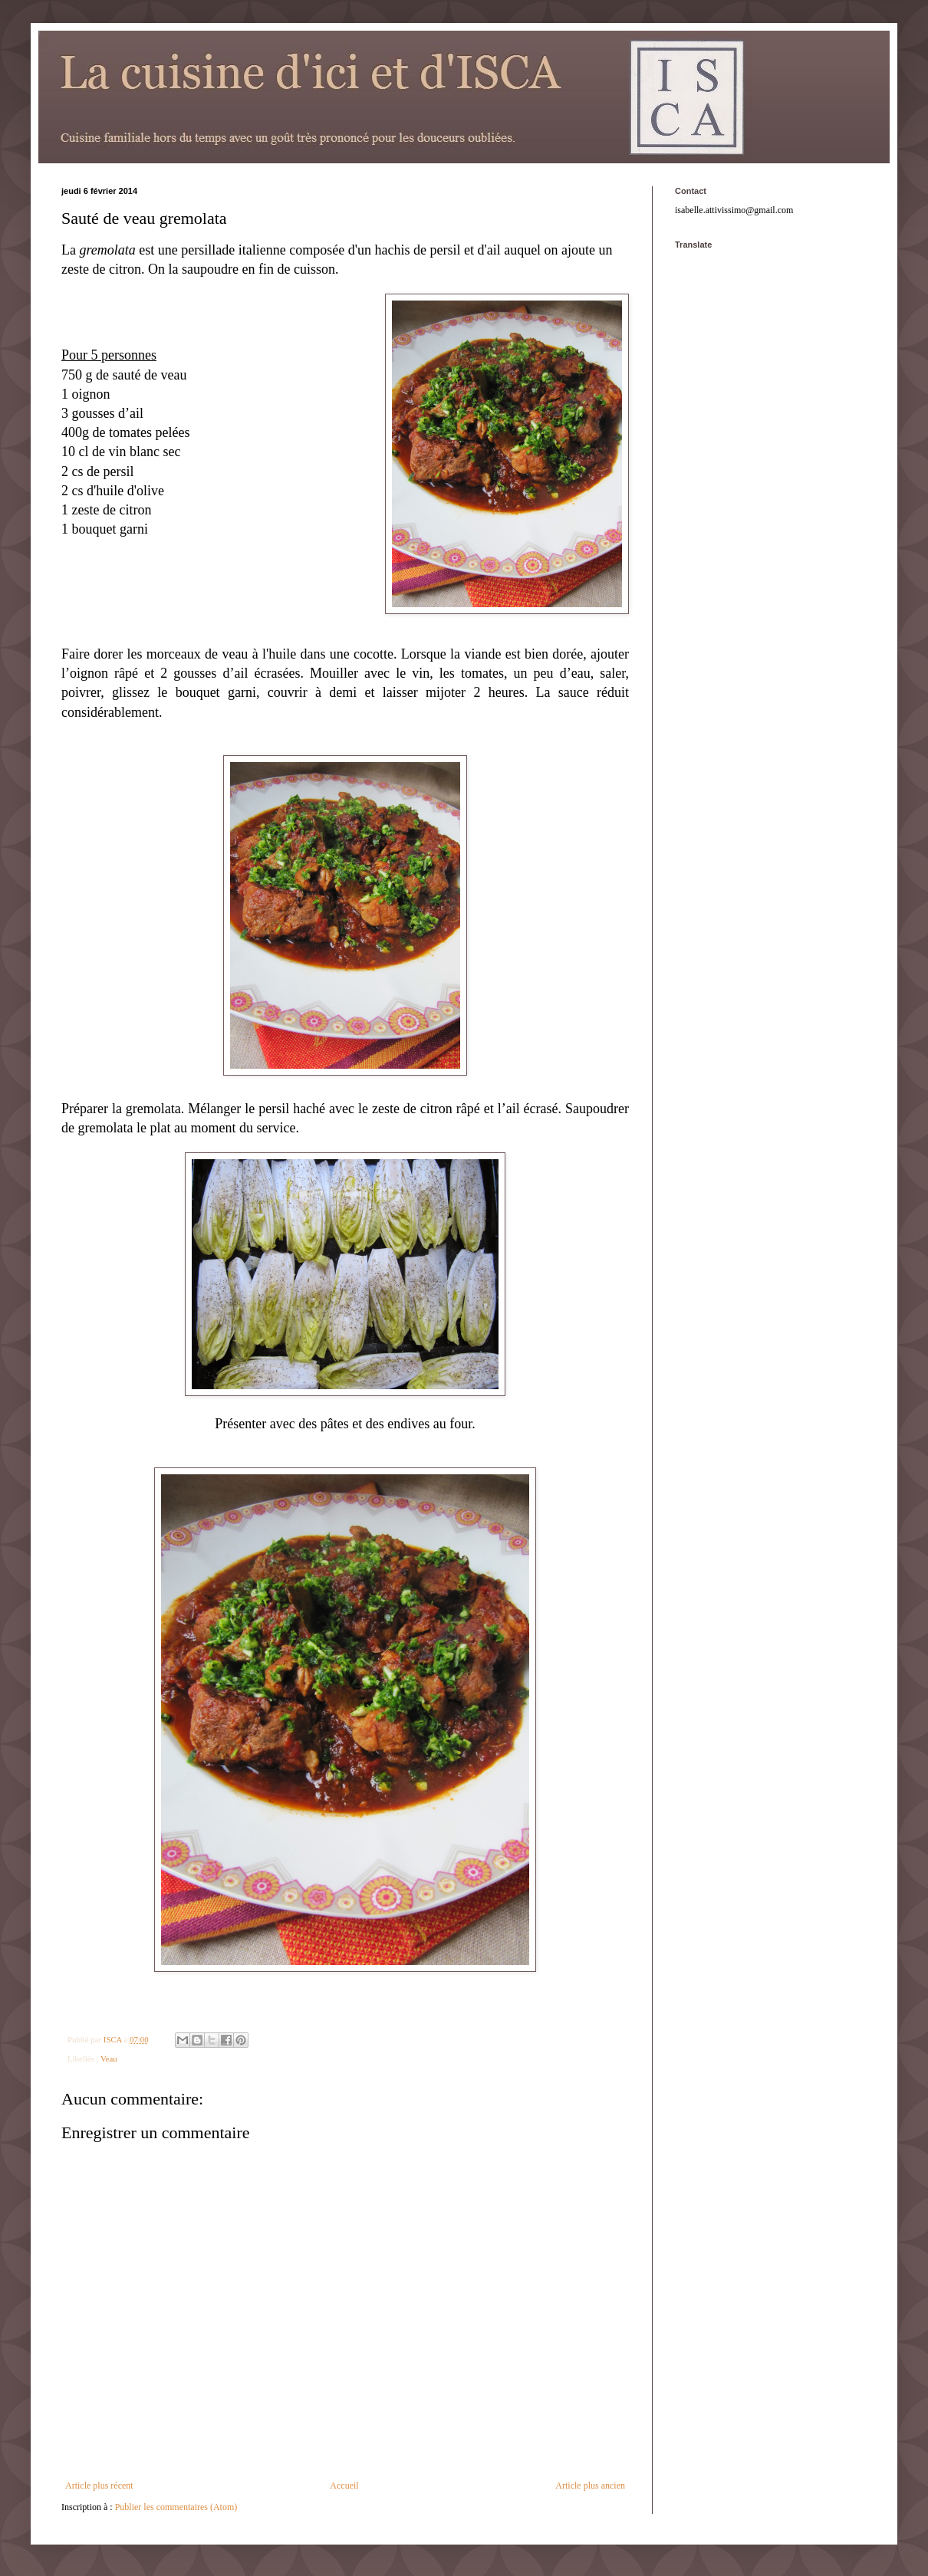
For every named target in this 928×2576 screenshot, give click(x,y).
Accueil (344, 2485)
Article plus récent (99, 2485)
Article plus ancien (590, 2485)
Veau (108, 2058)
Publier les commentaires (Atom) (176, 2507)
